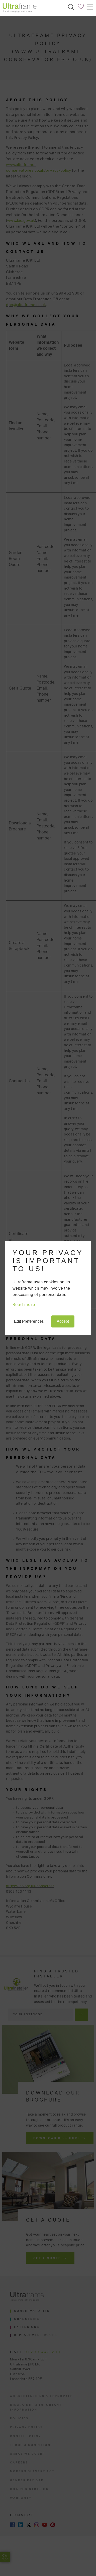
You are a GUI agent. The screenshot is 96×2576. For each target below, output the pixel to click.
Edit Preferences (29, 1321)
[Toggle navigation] (89, 7)
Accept (63, 1321)
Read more (24, 1305)
